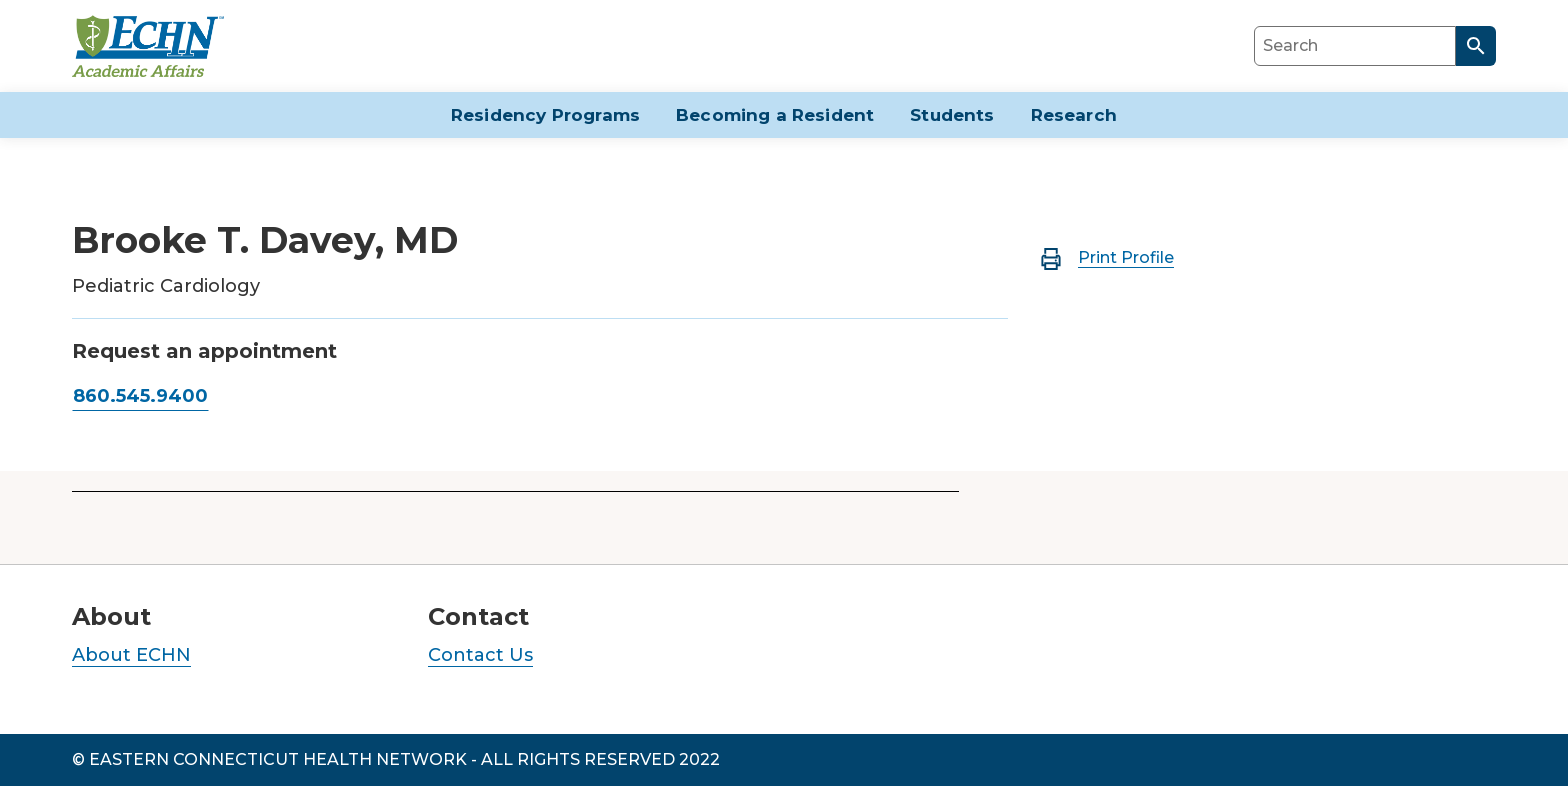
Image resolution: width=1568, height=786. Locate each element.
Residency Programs (545, 115)
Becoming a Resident (775, 115)
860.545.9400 (140, 396)
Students (952, 115)
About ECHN (131, 655)
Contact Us (480, 655)
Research (1074, 115)
